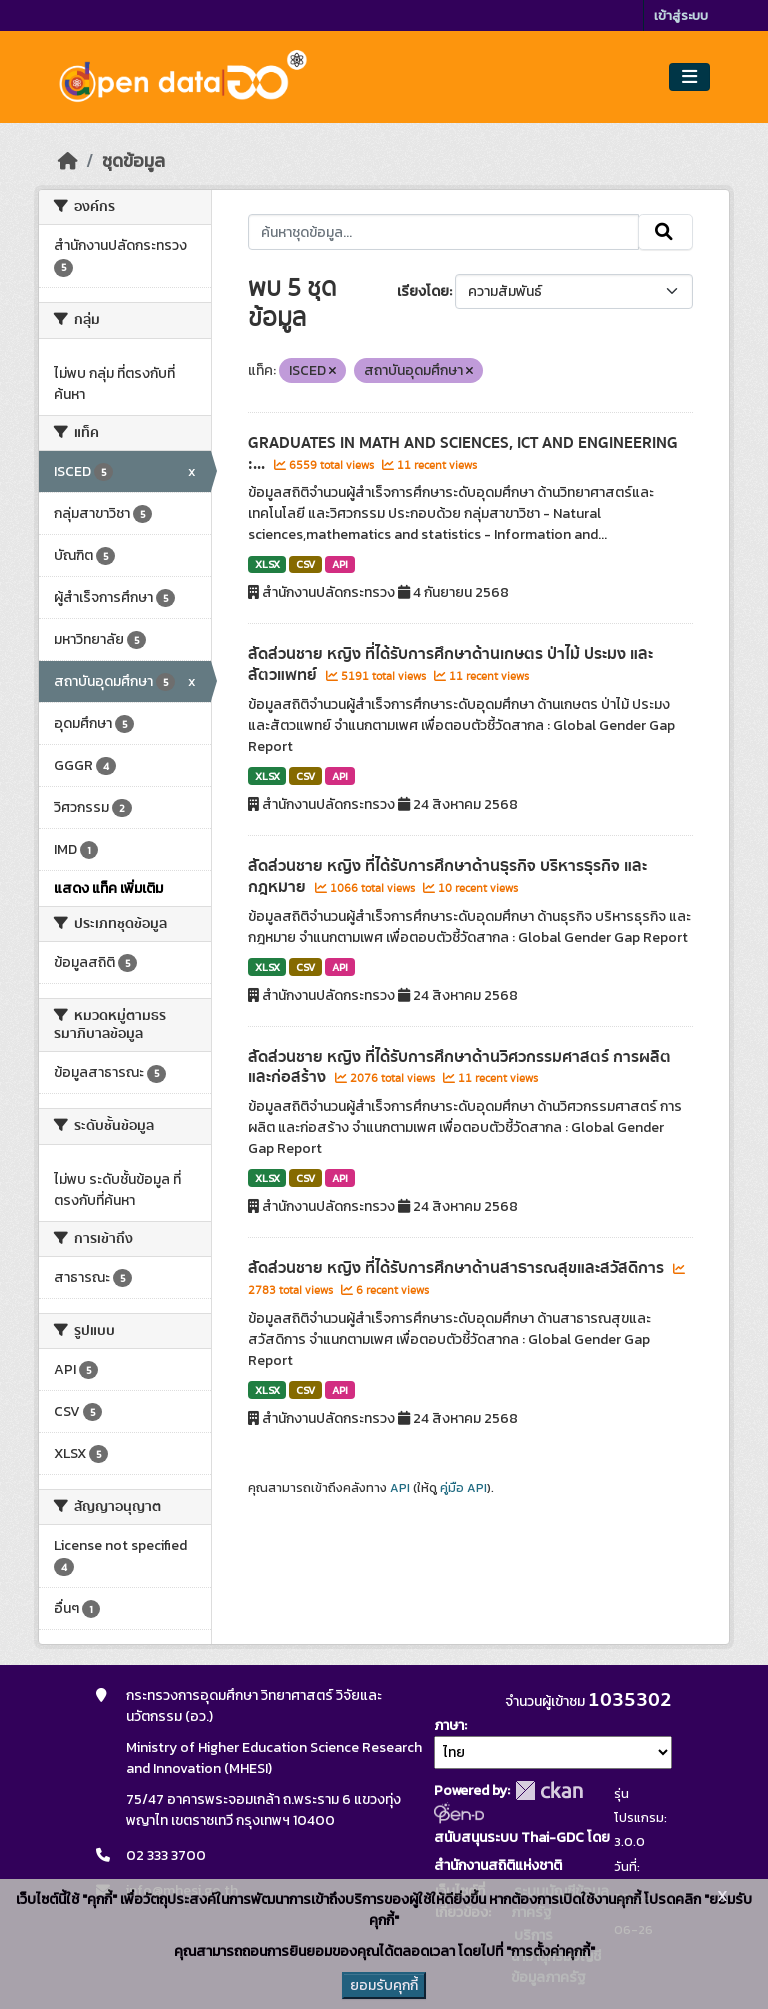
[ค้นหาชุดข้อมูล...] (443, 232)
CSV (305, 564)
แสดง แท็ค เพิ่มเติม (108, 888)
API (340, 564)
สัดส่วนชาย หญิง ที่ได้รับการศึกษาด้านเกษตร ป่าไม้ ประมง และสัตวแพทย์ (450, 664)
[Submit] (665, 232)
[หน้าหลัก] (68, 161)
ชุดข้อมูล (133, 161)
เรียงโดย (423, 291)
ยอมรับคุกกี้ (384, 1985)
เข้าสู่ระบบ (681, 15)
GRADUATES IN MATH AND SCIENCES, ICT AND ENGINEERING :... (463, 453)
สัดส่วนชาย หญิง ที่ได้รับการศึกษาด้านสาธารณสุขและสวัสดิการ (458, 1268)
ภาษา (449, 1725)
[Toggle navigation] (689, 77)
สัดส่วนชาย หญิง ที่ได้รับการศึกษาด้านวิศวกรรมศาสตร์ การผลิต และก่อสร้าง (459, 1067)
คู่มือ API (463, 1488)
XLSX (267, 564)
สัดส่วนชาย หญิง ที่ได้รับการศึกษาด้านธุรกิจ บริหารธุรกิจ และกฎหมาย (447, 876)
